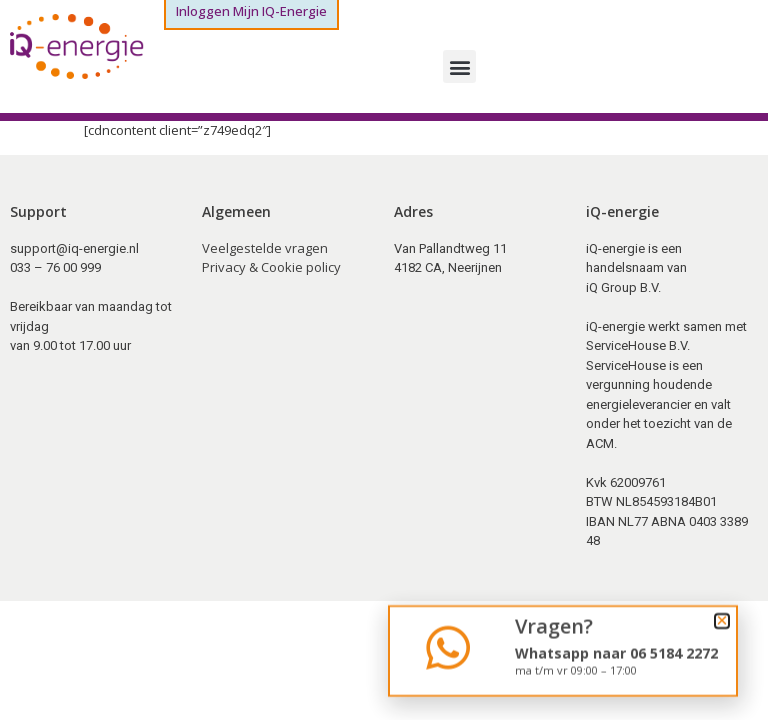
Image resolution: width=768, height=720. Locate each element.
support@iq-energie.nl (74, 248)
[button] (459, 66)
